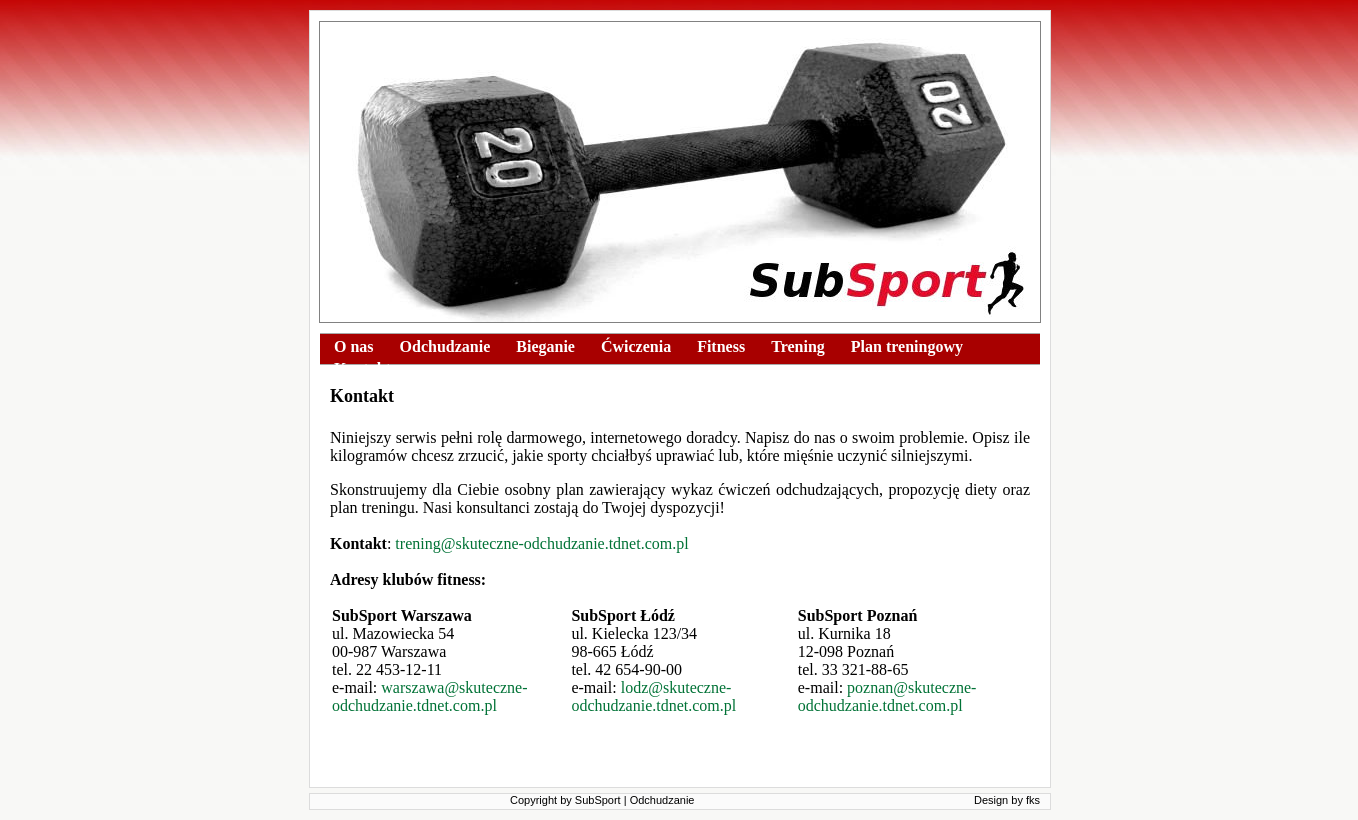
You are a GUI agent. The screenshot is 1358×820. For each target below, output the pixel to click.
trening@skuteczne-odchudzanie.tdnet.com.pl (541, 543)
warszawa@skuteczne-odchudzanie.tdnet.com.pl (430, 696)
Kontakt (362, 368)
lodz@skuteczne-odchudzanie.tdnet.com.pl (653, 696)
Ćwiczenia (636, 346)
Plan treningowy (907, 346)
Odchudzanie (445, 346)
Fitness (721, 346)
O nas (354, 346)
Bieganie (545, 346)
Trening (798, 346)
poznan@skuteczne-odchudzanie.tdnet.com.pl (887, 696)
